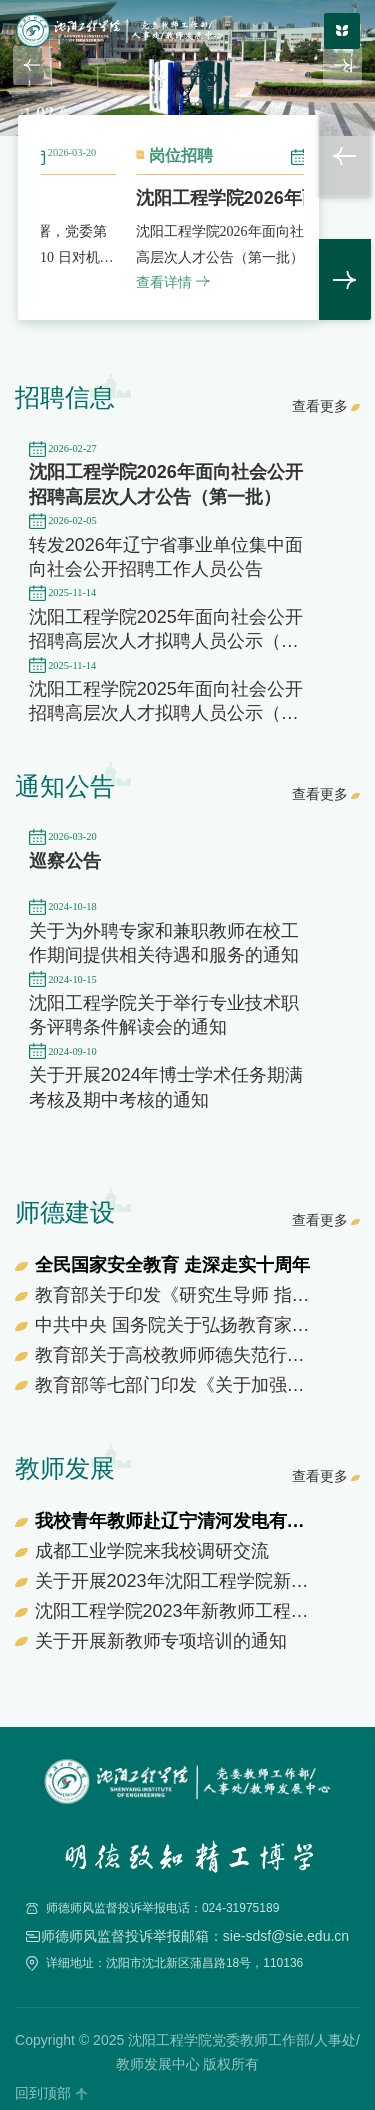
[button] (32, 65)
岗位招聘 (291, 155)
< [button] (345, 155)
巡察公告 (65, 861)
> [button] (345, 279)
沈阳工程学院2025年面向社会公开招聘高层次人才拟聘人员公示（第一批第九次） (166, 641)
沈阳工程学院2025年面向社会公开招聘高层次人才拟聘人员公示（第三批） (166, 713)
